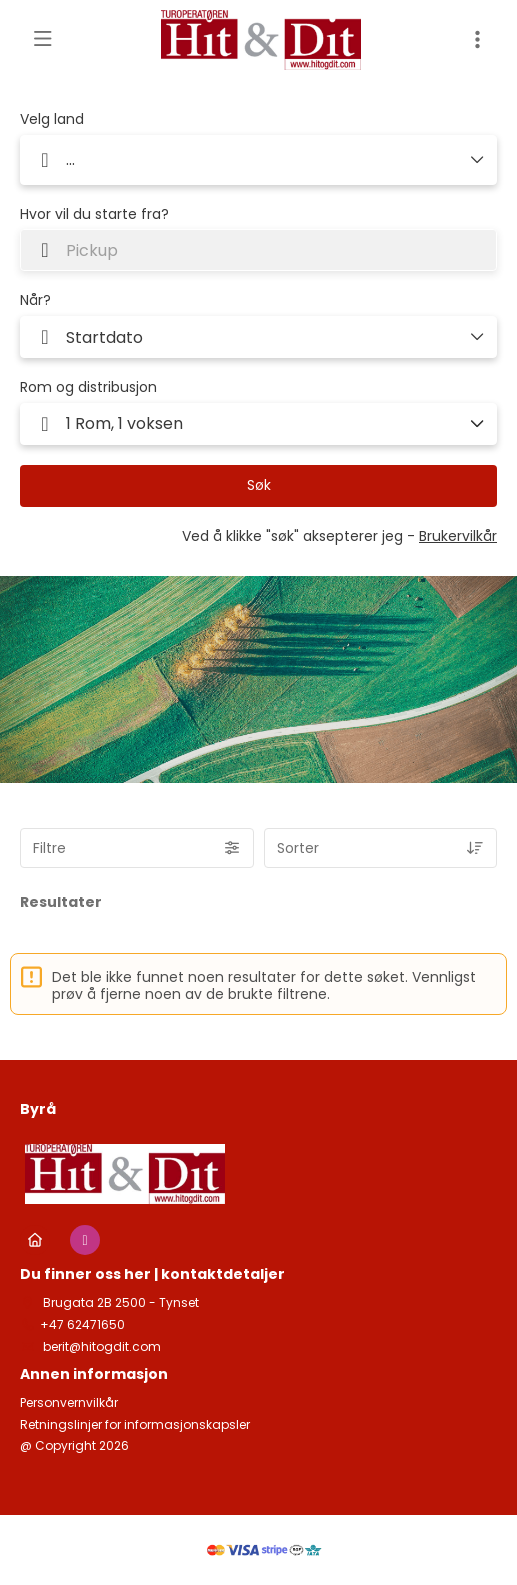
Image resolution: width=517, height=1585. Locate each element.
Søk (259, 485)
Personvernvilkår (69, 1403)
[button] (258, 424)
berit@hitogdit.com (100, 1346)
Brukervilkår (458, 536)
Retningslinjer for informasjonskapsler (135, 1425)
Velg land (52, 119)
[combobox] (258, 250)
